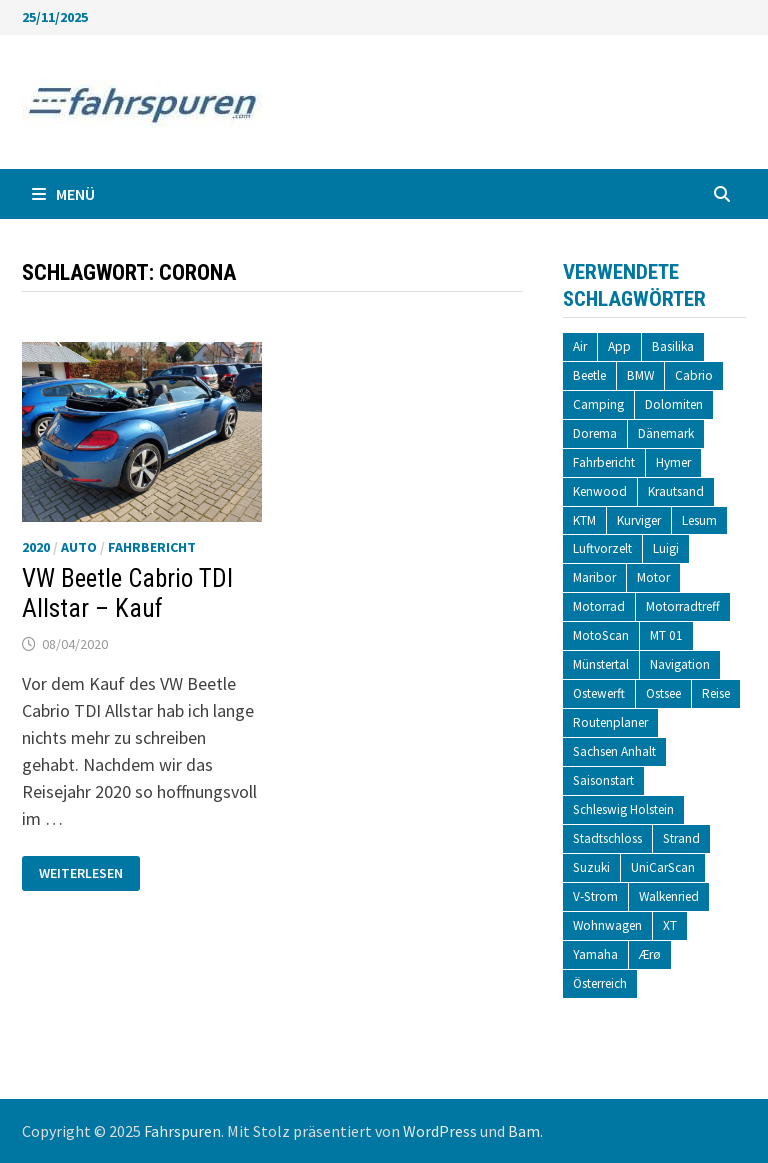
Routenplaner (610, 722)
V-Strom (595, 896)
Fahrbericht (152, 547)
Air (580, 346)
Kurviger (639, 520)
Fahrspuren (182, 1131)
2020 (36, 547)
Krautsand (676, 491)
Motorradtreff (683, 606)
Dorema (595, 433)
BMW (640, 375)
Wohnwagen (607, 925)
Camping (598, 404)
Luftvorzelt (602, 548)
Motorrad (599, 606)
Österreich (600, 983)
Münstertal (601, 664)
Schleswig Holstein (623, 809)
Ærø (650, 954)
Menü (63, 194)
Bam (524, 1131)
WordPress (440, 1131)
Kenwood (600, 491)
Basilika (673, 346)
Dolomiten (674, 404)
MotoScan (601, 635)
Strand (681, 838)
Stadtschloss (607, 838)
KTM (584, 520)
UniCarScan (663, 867)
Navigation (680, 664)
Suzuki (591, 867)
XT (670, 925)
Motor (653, 577)
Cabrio (694, 375)
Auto (79, 547)
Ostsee (663, 693)
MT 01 (666, 635)
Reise (716, 693)
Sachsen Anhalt (614, 751)
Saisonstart (603, 780)
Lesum (699, 520)
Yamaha (595, 954)
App (619, 346)
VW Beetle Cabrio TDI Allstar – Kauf (127, 593)
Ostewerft (599, 693)
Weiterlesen (80, 873)
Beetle (589, 375)
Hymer (673, 462)
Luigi (666, 548)
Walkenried (669, 896)
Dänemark (666, 433)
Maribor (594, 577)
